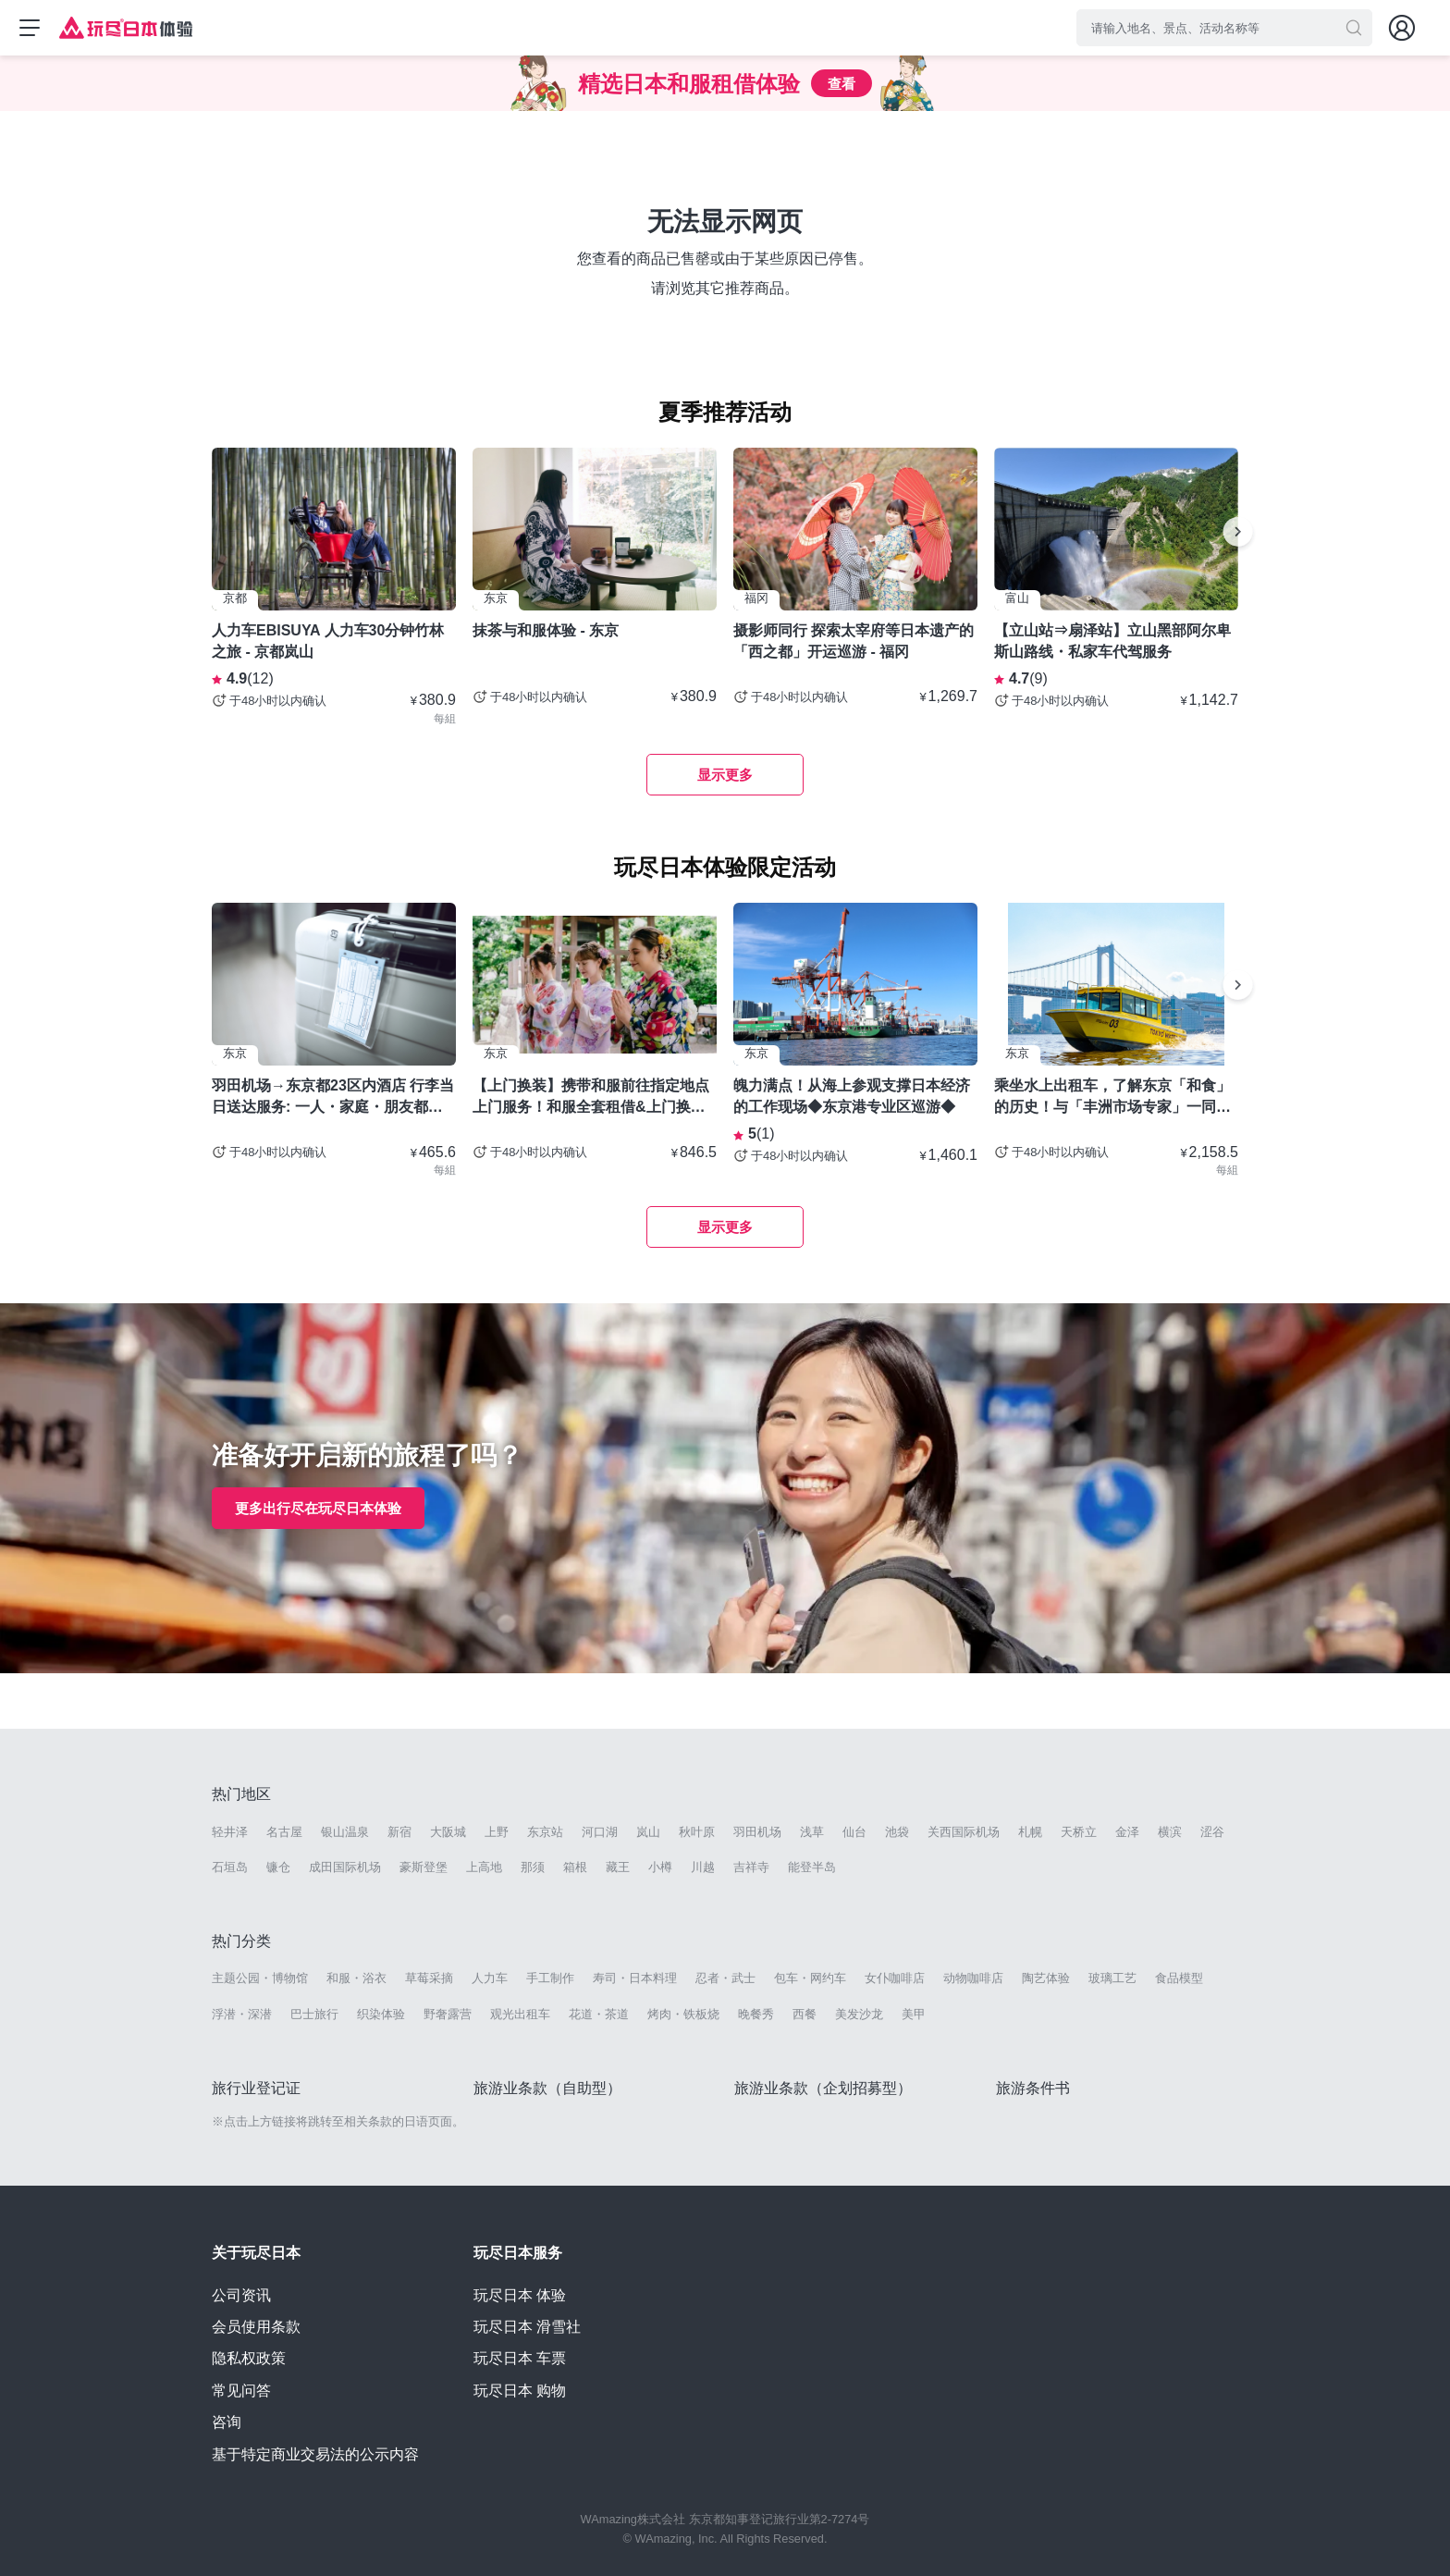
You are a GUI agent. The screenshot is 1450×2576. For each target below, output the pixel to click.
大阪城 (448, 1832)
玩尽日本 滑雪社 (527, 2327)
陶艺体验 (1046, 1978)
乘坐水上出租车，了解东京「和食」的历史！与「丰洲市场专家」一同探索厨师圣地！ (1112, 1097)
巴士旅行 (314, 2014)
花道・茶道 (599, 2014)
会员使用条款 (256, 2327)
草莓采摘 (429, 1978)
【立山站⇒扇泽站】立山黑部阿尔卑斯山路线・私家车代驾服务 (1112, 640)
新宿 (399, 1832)
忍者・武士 (725, 1978)
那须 (533, 1867)
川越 (703, 1867)
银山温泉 (345, 1832)
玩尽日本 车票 (519, 2358)
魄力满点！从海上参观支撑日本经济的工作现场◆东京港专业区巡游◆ (851, 1096)
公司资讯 (241, 2295)
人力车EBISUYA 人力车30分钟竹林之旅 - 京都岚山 (328, 640)
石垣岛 (230, 1867)
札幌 (1030, 1832)
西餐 (805, 2014)
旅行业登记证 (256, 2088)
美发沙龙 (859, 2014)
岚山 (648, 1832)
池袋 (897, 1832)
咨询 (226, 2422)
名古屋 (284, 1832)
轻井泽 (230, 1832)
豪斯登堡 (423, 1867)
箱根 (575, 1867)
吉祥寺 (751, 1867)
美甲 (914, 2014)
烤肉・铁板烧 (683, 2014)
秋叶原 (697, 1832)
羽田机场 (757, 1832)
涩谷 (1212, 1832)
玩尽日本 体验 (519, 2295)
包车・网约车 (810, 1978)
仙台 (854, 1832)
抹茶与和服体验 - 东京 (546, 630)
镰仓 (278, 1867)
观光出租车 (520, 2014)
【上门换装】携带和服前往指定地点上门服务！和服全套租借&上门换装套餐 (591, 1097)
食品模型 (1179, 1978)
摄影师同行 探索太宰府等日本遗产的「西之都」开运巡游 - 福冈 (853, 640)
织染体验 (381, 2014)
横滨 (1170, 1832)
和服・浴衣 (356, 1978)
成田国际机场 (345, 1867)
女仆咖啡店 (895, 1978)
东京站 (545, 1832)
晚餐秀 (756, 2014)
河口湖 (600, 1832)
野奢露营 (448, 2014)
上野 (497, 1832)
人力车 (490, 1978)
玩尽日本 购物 (519, 2390)
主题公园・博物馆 (260, 1978)
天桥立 (1079, 1832)
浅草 (812, 1832)
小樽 (660, 1867)
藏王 (618, 1867)
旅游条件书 (1033, 2088)
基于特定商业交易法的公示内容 (315, 2454)
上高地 (484, 1867)
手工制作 (550, 1978)
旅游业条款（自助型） (547, 2088)
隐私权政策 (249, 2358)
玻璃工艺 (1112, 1978)
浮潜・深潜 (242, 2014)
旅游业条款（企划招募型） (823, 2088)
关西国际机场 (964, 1832)
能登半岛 (812, 1867)
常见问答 (241, 2390)
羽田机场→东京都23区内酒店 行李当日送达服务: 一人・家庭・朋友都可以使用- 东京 (333, 1097)
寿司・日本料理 (635, 1978)
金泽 (1127, 1832)
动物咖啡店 (973, 1978)
